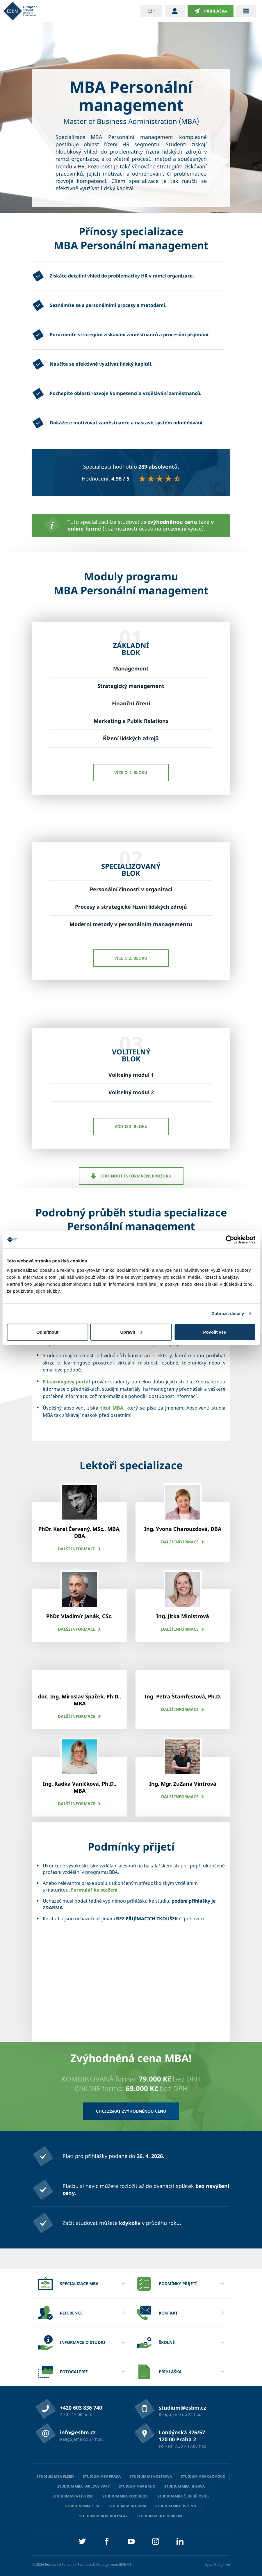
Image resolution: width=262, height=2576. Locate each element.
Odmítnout (47, 1331)
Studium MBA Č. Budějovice (183, 2496)
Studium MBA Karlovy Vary (83, 2486)
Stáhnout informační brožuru (131, 1176)
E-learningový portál (66, 1381)
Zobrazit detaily (228, 1313)
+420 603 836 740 (81, 2407)
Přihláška (210, 11)
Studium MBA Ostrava (151, 2476)
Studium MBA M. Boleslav (103, 2515)
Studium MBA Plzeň (55, 2476)
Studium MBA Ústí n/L (176, 2506)
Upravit (131, 1331)
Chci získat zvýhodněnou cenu (131, 2111)
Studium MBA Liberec (73, 2496)
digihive (224, 2564)
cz (149, 11)
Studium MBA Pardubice (125, 2496)
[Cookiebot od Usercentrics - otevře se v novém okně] (229, 1239)
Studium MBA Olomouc (203, 2476)
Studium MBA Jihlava (184, 2486)
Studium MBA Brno (137, 2486)
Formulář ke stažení (94, 1890)
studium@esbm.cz (182, 2407)
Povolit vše (214, 1331)
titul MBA (111, 1408)
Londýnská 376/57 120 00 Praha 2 (182, 2436)
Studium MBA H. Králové (160, 2515)
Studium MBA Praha (102, 2476)
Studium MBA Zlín (82, 2506)
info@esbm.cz (78, 2432)
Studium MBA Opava (127, 2506)
